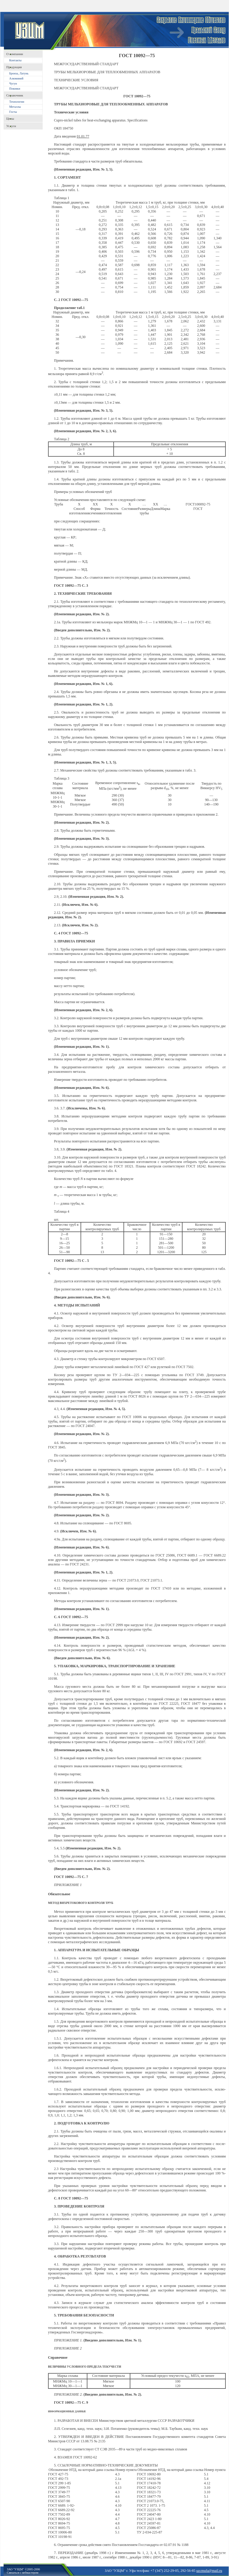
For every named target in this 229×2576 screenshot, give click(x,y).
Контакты (15, 60)
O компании (14, 54)
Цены (10, 118)
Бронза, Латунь (19, 73)
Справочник (14, 95)
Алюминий (16, 78)
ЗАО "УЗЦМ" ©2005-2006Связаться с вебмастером (23, 2571)
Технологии (16, 101)
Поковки (14, 88)
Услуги (11, 126)
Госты (13, 111)
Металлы (15, 106)
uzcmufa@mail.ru (209, 2571)
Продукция (14, 67)
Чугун (13, 83)
